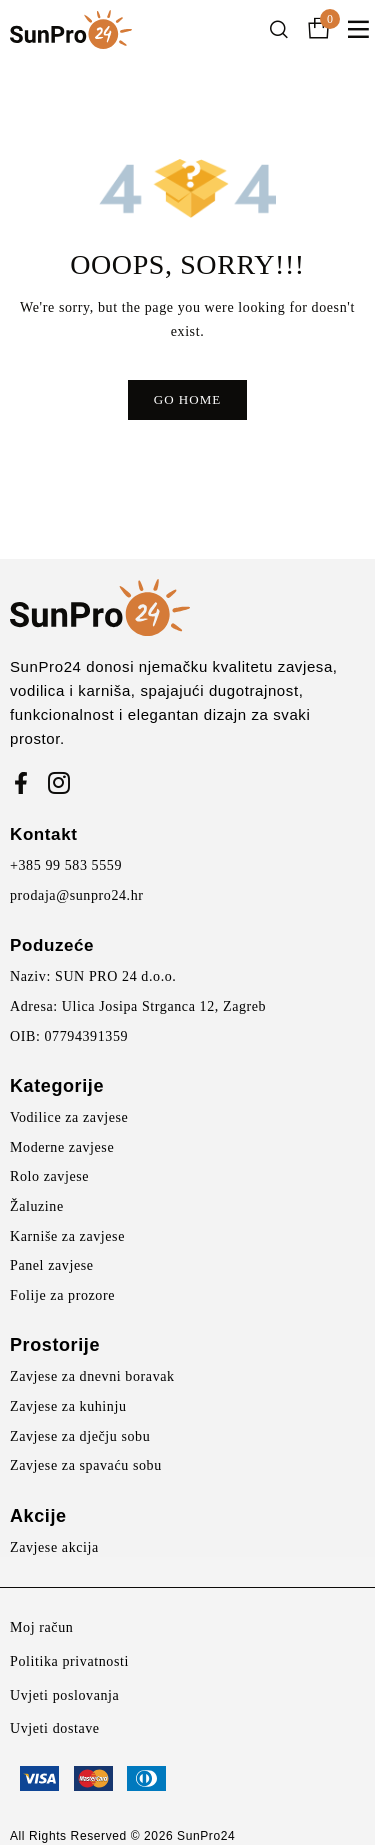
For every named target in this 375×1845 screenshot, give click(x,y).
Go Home (187, 399)
